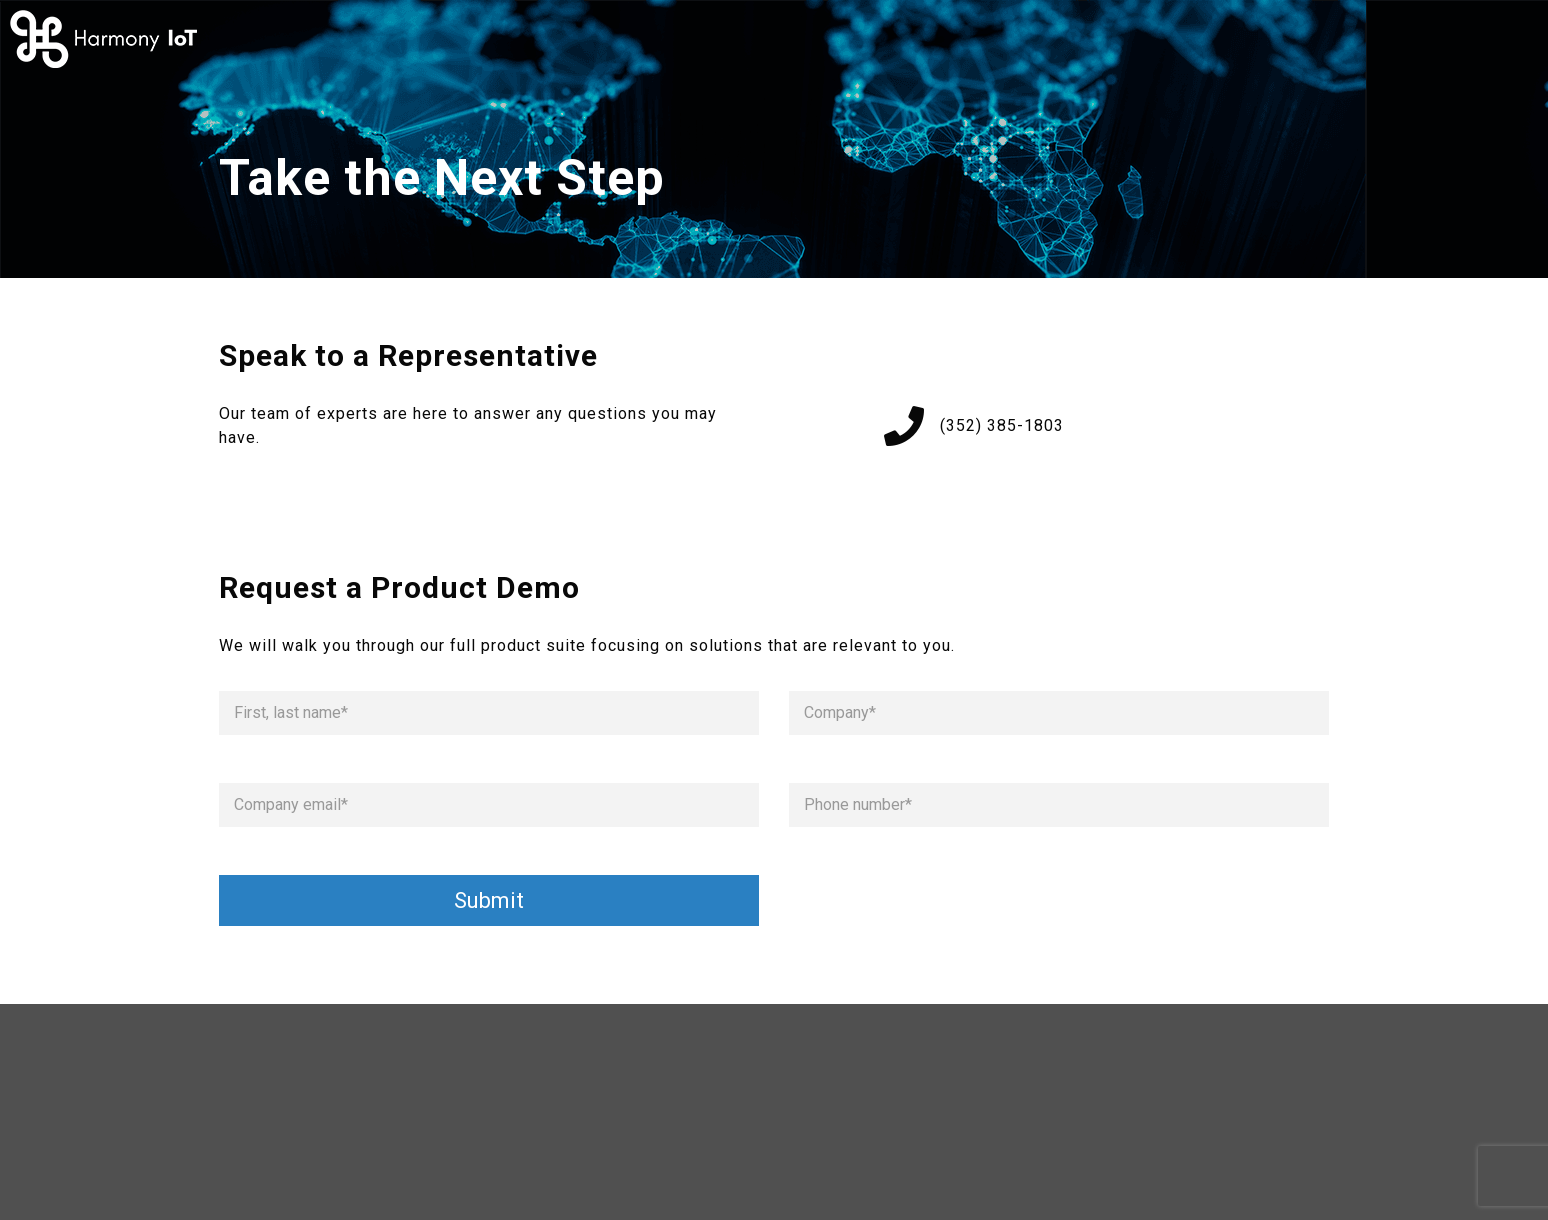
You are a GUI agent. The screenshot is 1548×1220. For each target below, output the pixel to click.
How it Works (839, 38)
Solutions (1119, 38)
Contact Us (1276, 38)
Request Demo (1449, 38)
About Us (987, 38)
